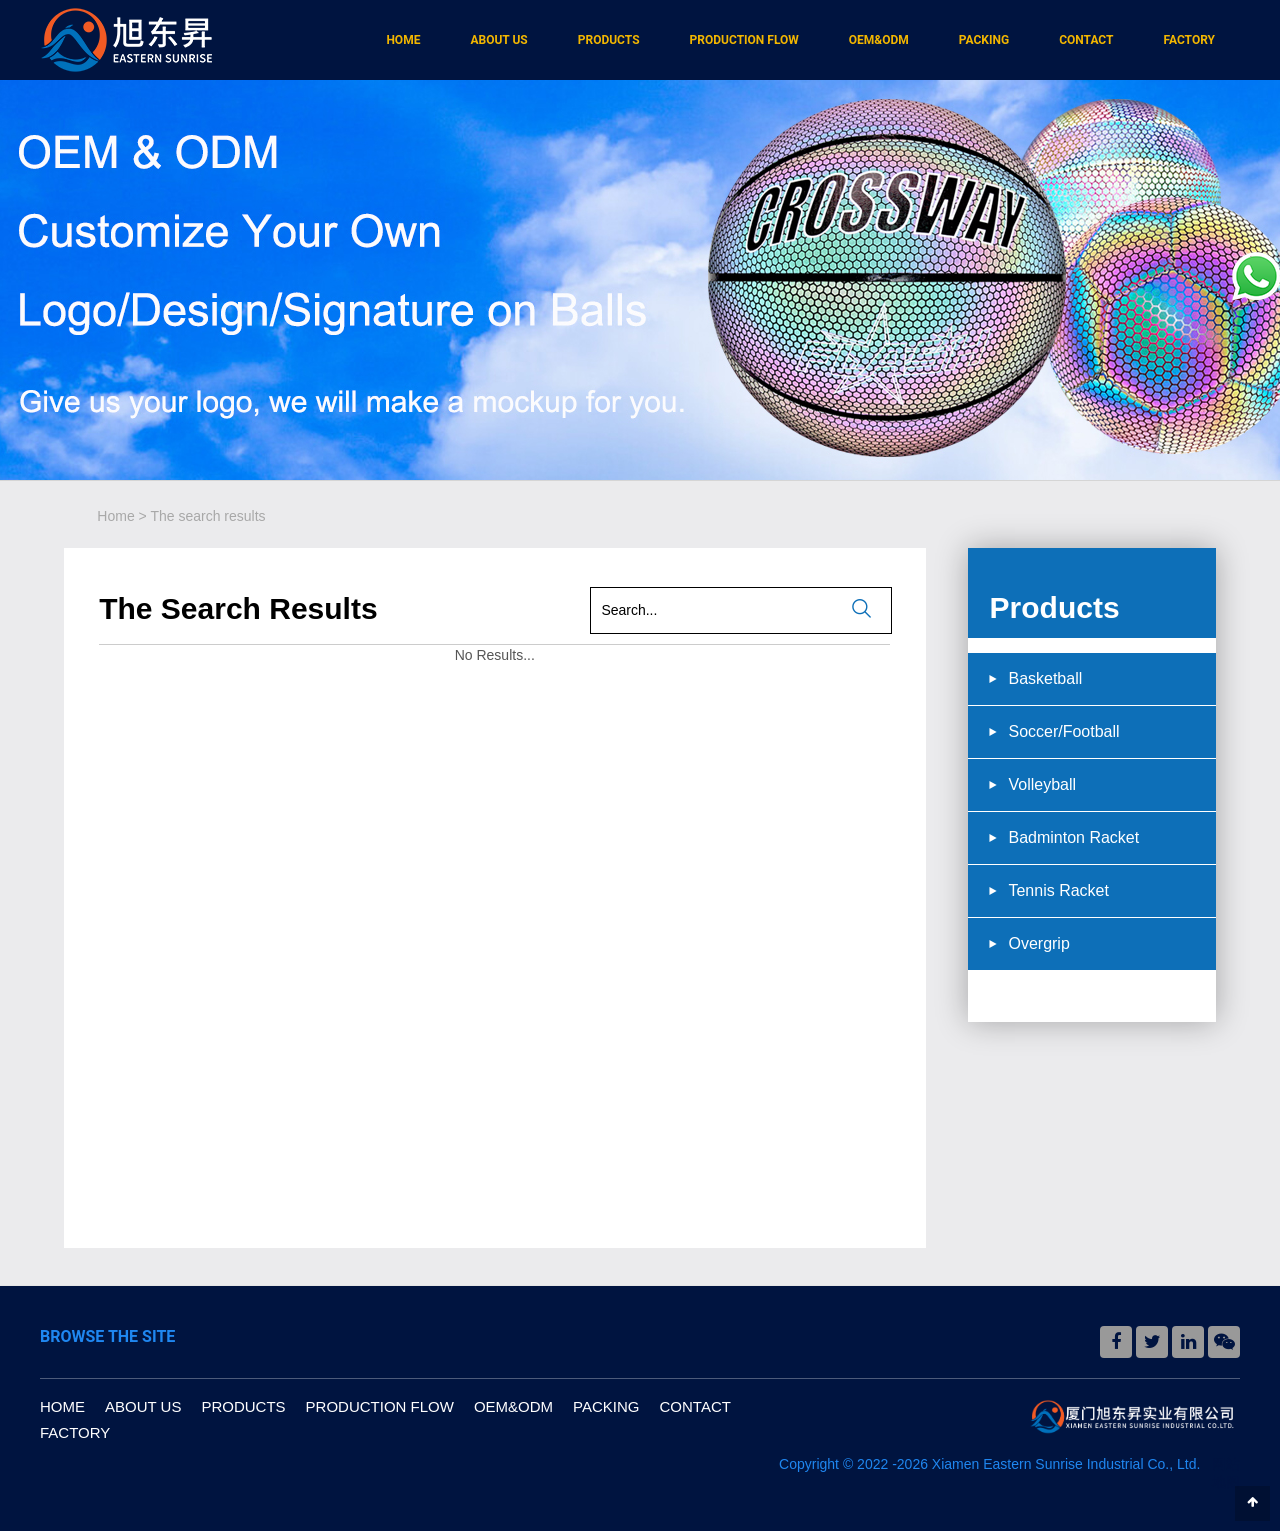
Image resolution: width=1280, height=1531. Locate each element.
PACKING (984, 40)
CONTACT (1086, 40)
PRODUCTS (609, 40)
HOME (403, 40)
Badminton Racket (1073, 837)
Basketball (1045, 678)
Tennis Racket (1058, 890)
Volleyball (1042, 784)
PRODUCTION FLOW (744, 40)
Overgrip (1038, 943)
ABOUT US (498, 40)
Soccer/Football (1063, 731)
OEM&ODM (879, 40)
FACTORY (1189, 40)
